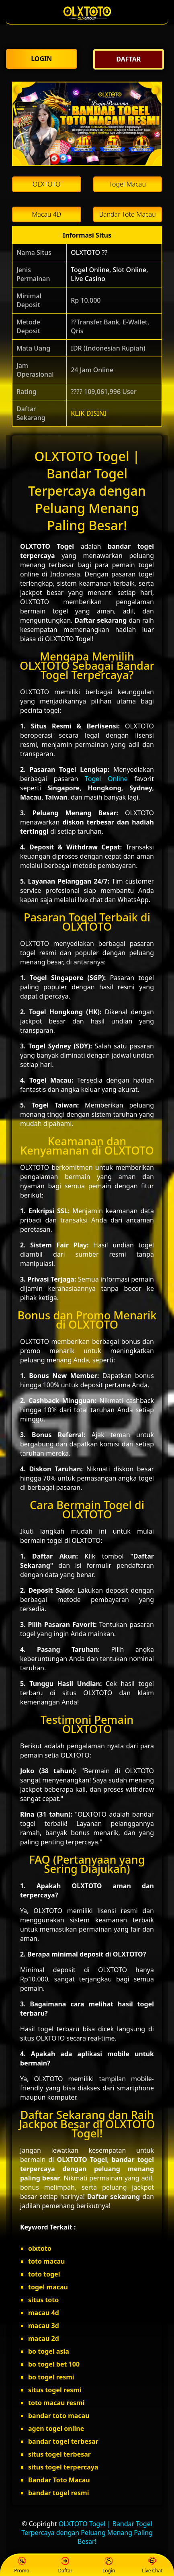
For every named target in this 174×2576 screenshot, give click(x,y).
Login (108, 2565)
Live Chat (152, 2565)
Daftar (65, 2565)
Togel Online (106, 778)
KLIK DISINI (88, 413)
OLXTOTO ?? (89, 252)
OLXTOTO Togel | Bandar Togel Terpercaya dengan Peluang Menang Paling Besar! (87, 2532)
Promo (21, 2565)
